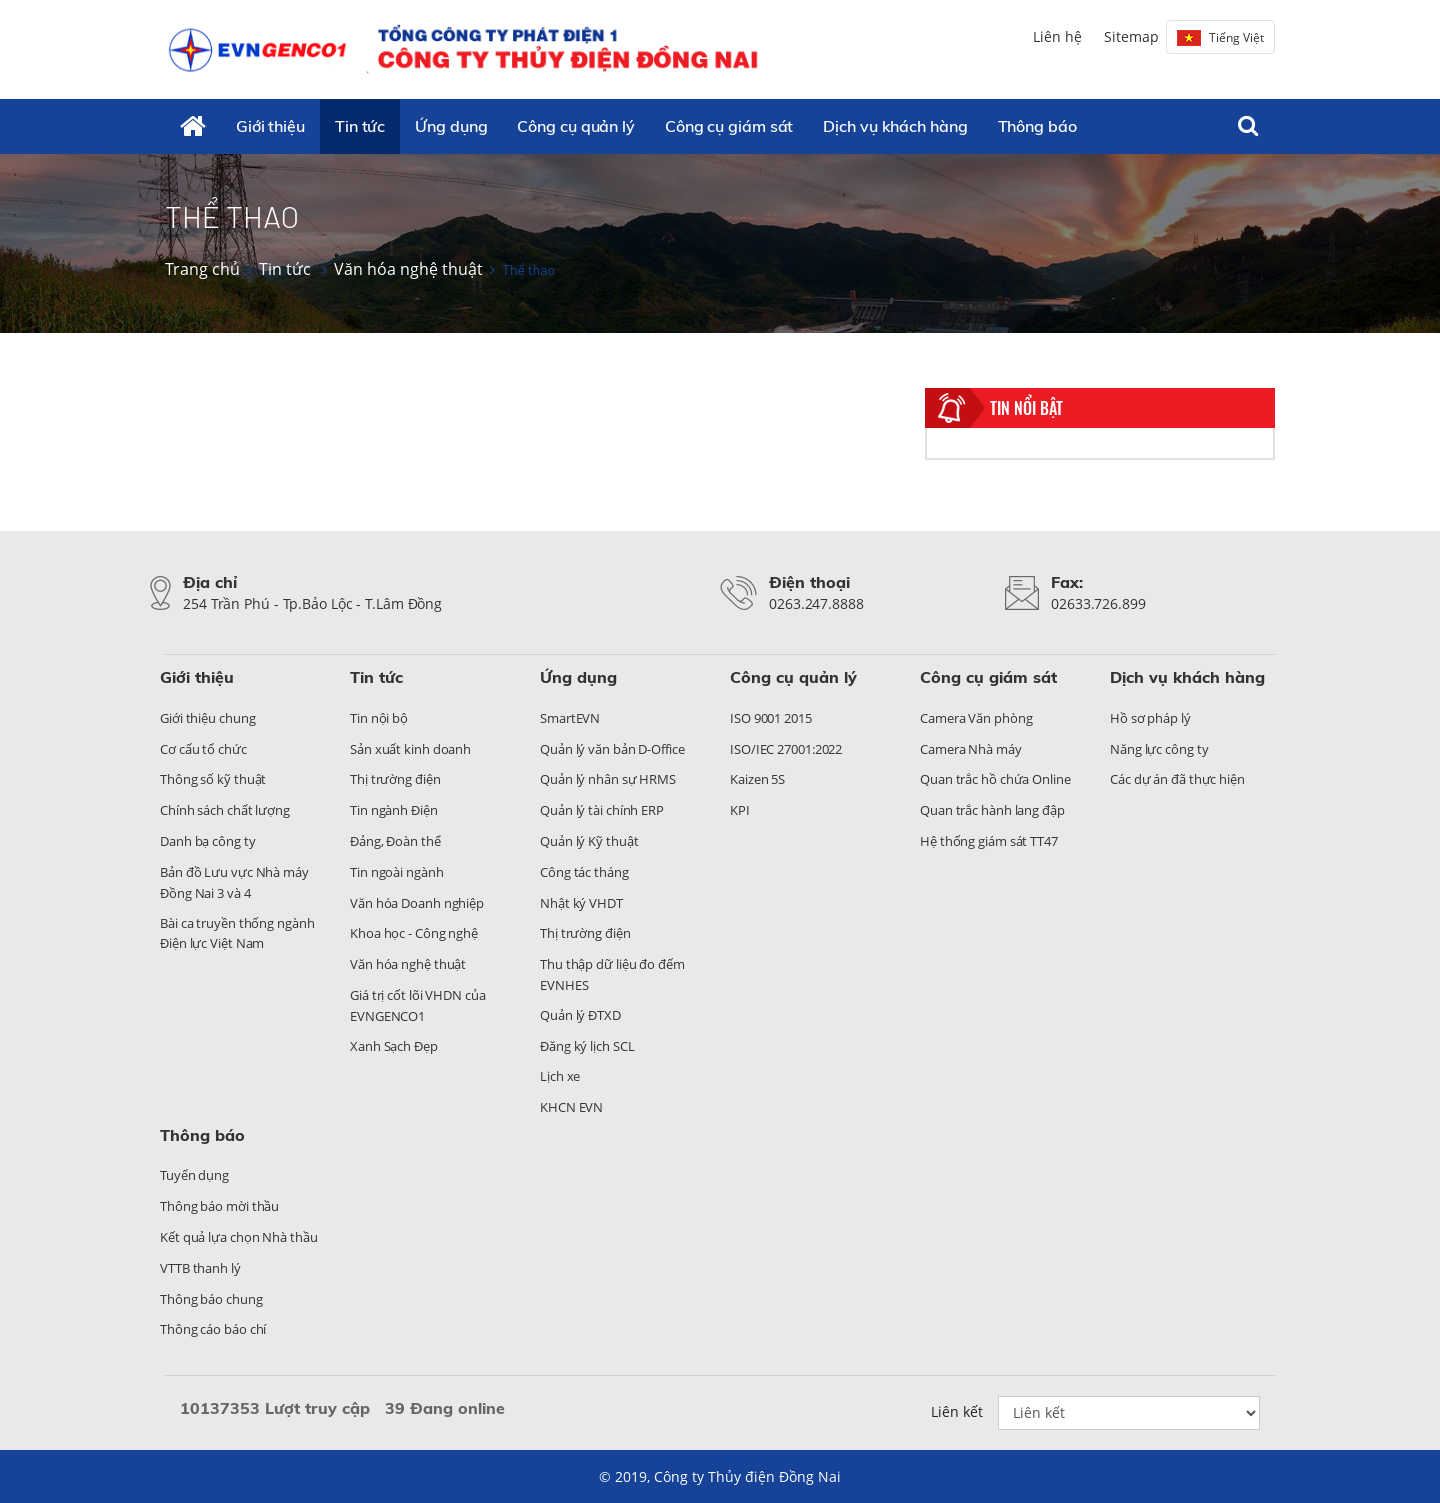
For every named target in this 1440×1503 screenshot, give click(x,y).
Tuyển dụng (194, 1175)
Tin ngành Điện (394, 810)
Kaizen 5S (757, 779)
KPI (740, 810)
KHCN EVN (571, 1107)
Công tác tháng (584, 872)
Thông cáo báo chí (213, 1329)
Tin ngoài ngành (397, 872)
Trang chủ (202, 269)
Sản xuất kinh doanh (410, 749)
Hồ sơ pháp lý (1150, 718)
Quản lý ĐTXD (580, 1015)
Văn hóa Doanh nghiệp (417, 903)
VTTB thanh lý (200, 1268)
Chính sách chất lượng (225, 810)
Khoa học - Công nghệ (414, 933)
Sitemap (1131, 36)
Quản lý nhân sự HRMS (608, 779)
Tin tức (360, 126)
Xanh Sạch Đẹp (394, 1046)
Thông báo (1037, 126)
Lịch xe (560, 1076)
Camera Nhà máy (971, 749)
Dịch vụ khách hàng (895, 126)
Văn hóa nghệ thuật (408, 269)
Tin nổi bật (1026, 408)
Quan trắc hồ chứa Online (995, 779)
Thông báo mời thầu (219, 1206)
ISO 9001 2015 (771, 718)
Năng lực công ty (1159, 749)
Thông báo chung (211, 1299)
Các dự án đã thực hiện (1177, 779)
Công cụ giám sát (729, 126)
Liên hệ (1057, 36)
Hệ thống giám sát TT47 (989, 841)
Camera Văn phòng (976, 718)
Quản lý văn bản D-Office (612, 749)
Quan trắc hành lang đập (992, 810)
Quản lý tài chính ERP (602, 810)
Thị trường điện (395, 779)
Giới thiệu (270, 126)
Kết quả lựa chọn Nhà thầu (239, 1237)
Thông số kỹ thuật (213, 779)
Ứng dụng (451, 126)
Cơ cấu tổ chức (203, 749)
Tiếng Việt (1220, 37)
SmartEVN (570, 718)
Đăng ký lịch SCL (587, 1046)
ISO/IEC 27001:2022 (786, 749)
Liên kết (957, 1411)
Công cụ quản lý (576, 126)
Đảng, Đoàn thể (395, 841)
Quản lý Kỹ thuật (589, 841)
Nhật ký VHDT (581, 903)
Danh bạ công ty (208, 841)
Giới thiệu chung (207, 718)
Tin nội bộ (379, 718)
